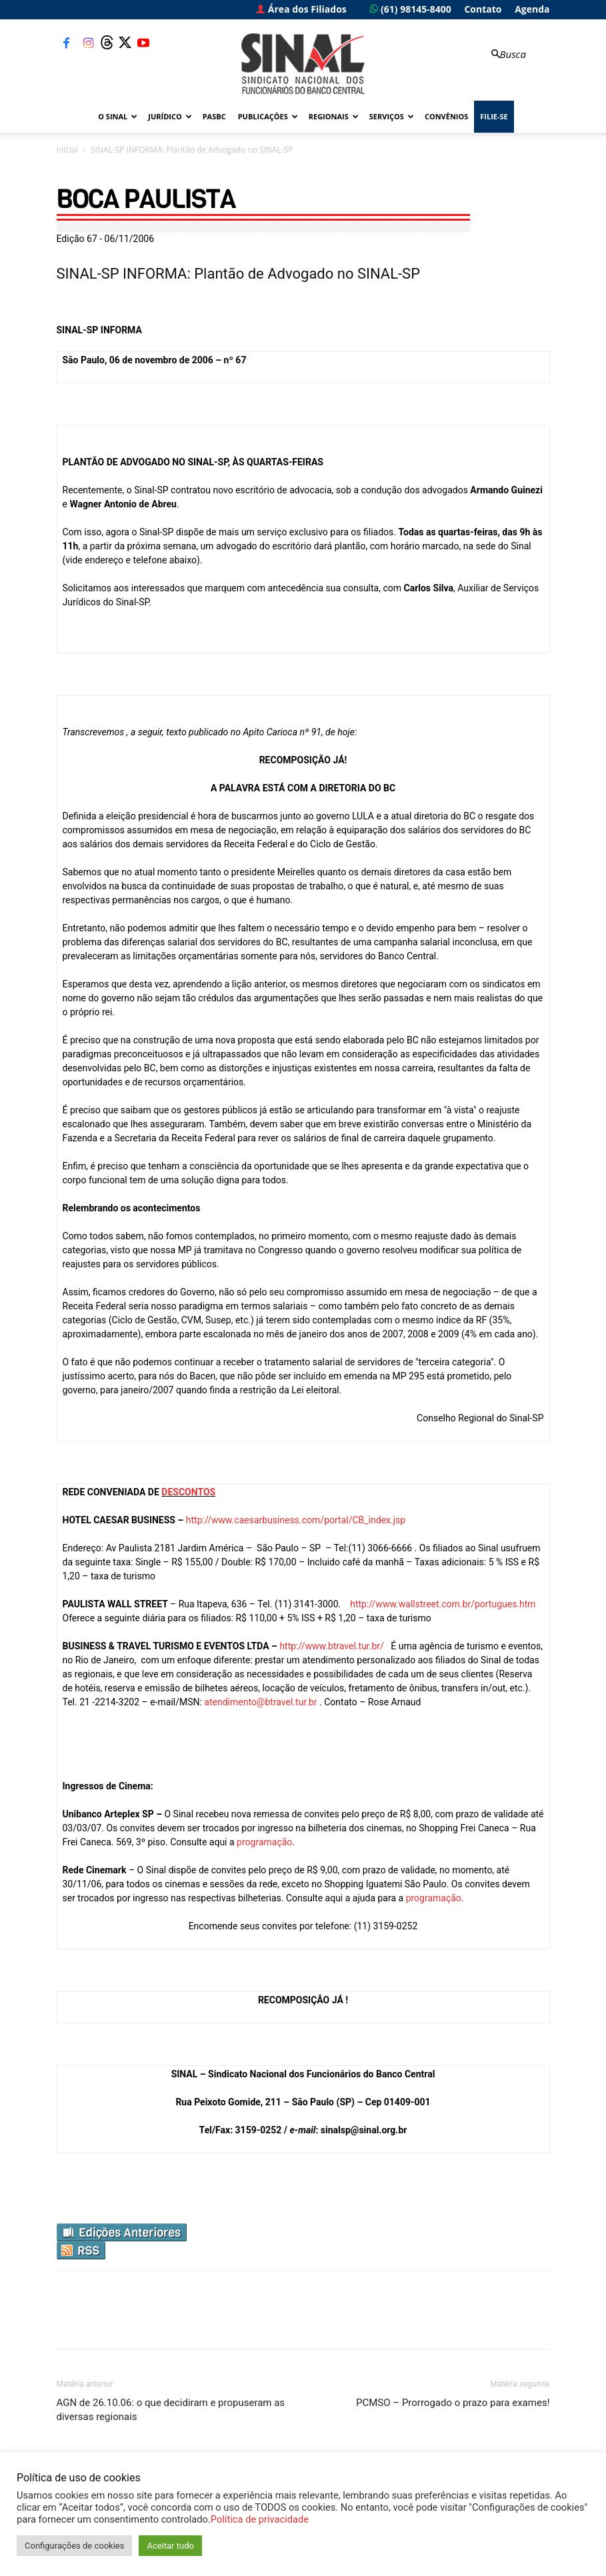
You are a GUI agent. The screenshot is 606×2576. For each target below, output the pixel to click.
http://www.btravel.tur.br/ (331, 1646)
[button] (507, 54)
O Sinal (117, 116)
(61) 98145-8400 (410, 9)
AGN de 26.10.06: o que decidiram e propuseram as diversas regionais (171, 2410)
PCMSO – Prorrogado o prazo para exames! (452, 2403)
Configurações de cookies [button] (74, 2546)
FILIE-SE (493, 116)
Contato (482, 9)
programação (264, 1842)
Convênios (446, 116)
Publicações (268, 116)
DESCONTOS (188, 1492)
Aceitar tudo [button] (170, 2546)
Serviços (391, 116)
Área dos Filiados (301, 9)
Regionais (334, 116)
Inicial (67, 149)
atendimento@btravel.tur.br (260, 1702)
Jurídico (169, 116)
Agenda (532, 9)
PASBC (214, 116)
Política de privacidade (260, 2519)
